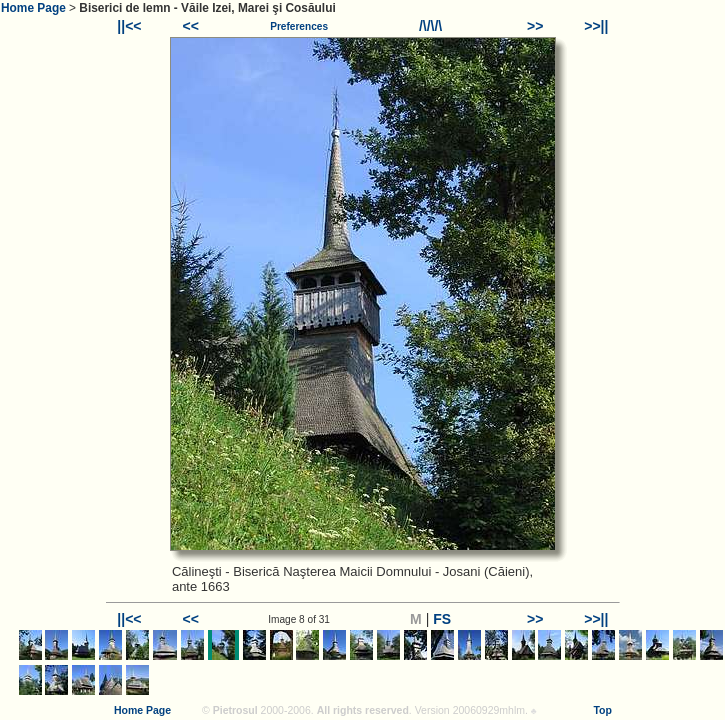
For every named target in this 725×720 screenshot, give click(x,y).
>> (535, 26)
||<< (129, 26)
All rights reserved (363, 710)
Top (602, 710)
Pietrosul (235, 710)
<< (190, 26)
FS (442, 619)
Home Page (33, 8)
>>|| (596, 26)
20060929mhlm (489, 710)
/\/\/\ (430, 26)
